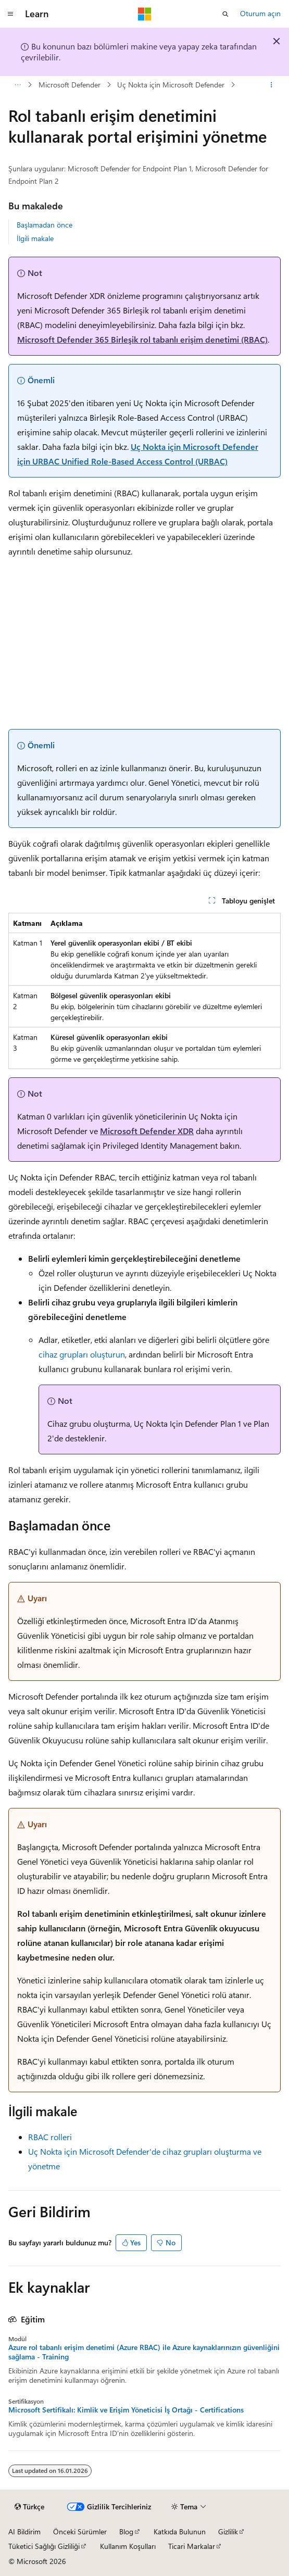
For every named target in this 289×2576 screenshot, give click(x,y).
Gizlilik (228, 2531)
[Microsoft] (145, 14)
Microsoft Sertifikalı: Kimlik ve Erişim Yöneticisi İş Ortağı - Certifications (126, 2410)
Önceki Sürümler (80, 2531)
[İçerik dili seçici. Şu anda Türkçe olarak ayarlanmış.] (29, 2506)
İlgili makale (35, 238)
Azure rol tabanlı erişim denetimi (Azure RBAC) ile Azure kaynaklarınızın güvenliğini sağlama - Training (144, 2352)
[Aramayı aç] (225, 14)
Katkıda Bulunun (180, 2531)
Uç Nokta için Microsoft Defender (170, 85)
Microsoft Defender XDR (147, 1130)
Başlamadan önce (44, 225)
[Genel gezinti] (10, 14)
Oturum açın (260, 13)
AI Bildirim (24, 2531)
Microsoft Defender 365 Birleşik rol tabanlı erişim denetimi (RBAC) (142, 339)
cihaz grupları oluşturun (82, 1354)
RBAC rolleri (50, 2136)
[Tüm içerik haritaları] (17, 85)
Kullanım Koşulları (128, 2546)
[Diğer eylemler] (271, 85)
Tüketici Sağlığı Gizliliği (44, 2546)
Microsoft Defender (69, 85)
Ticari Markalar (191, 2546)
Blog (126, 2531)
